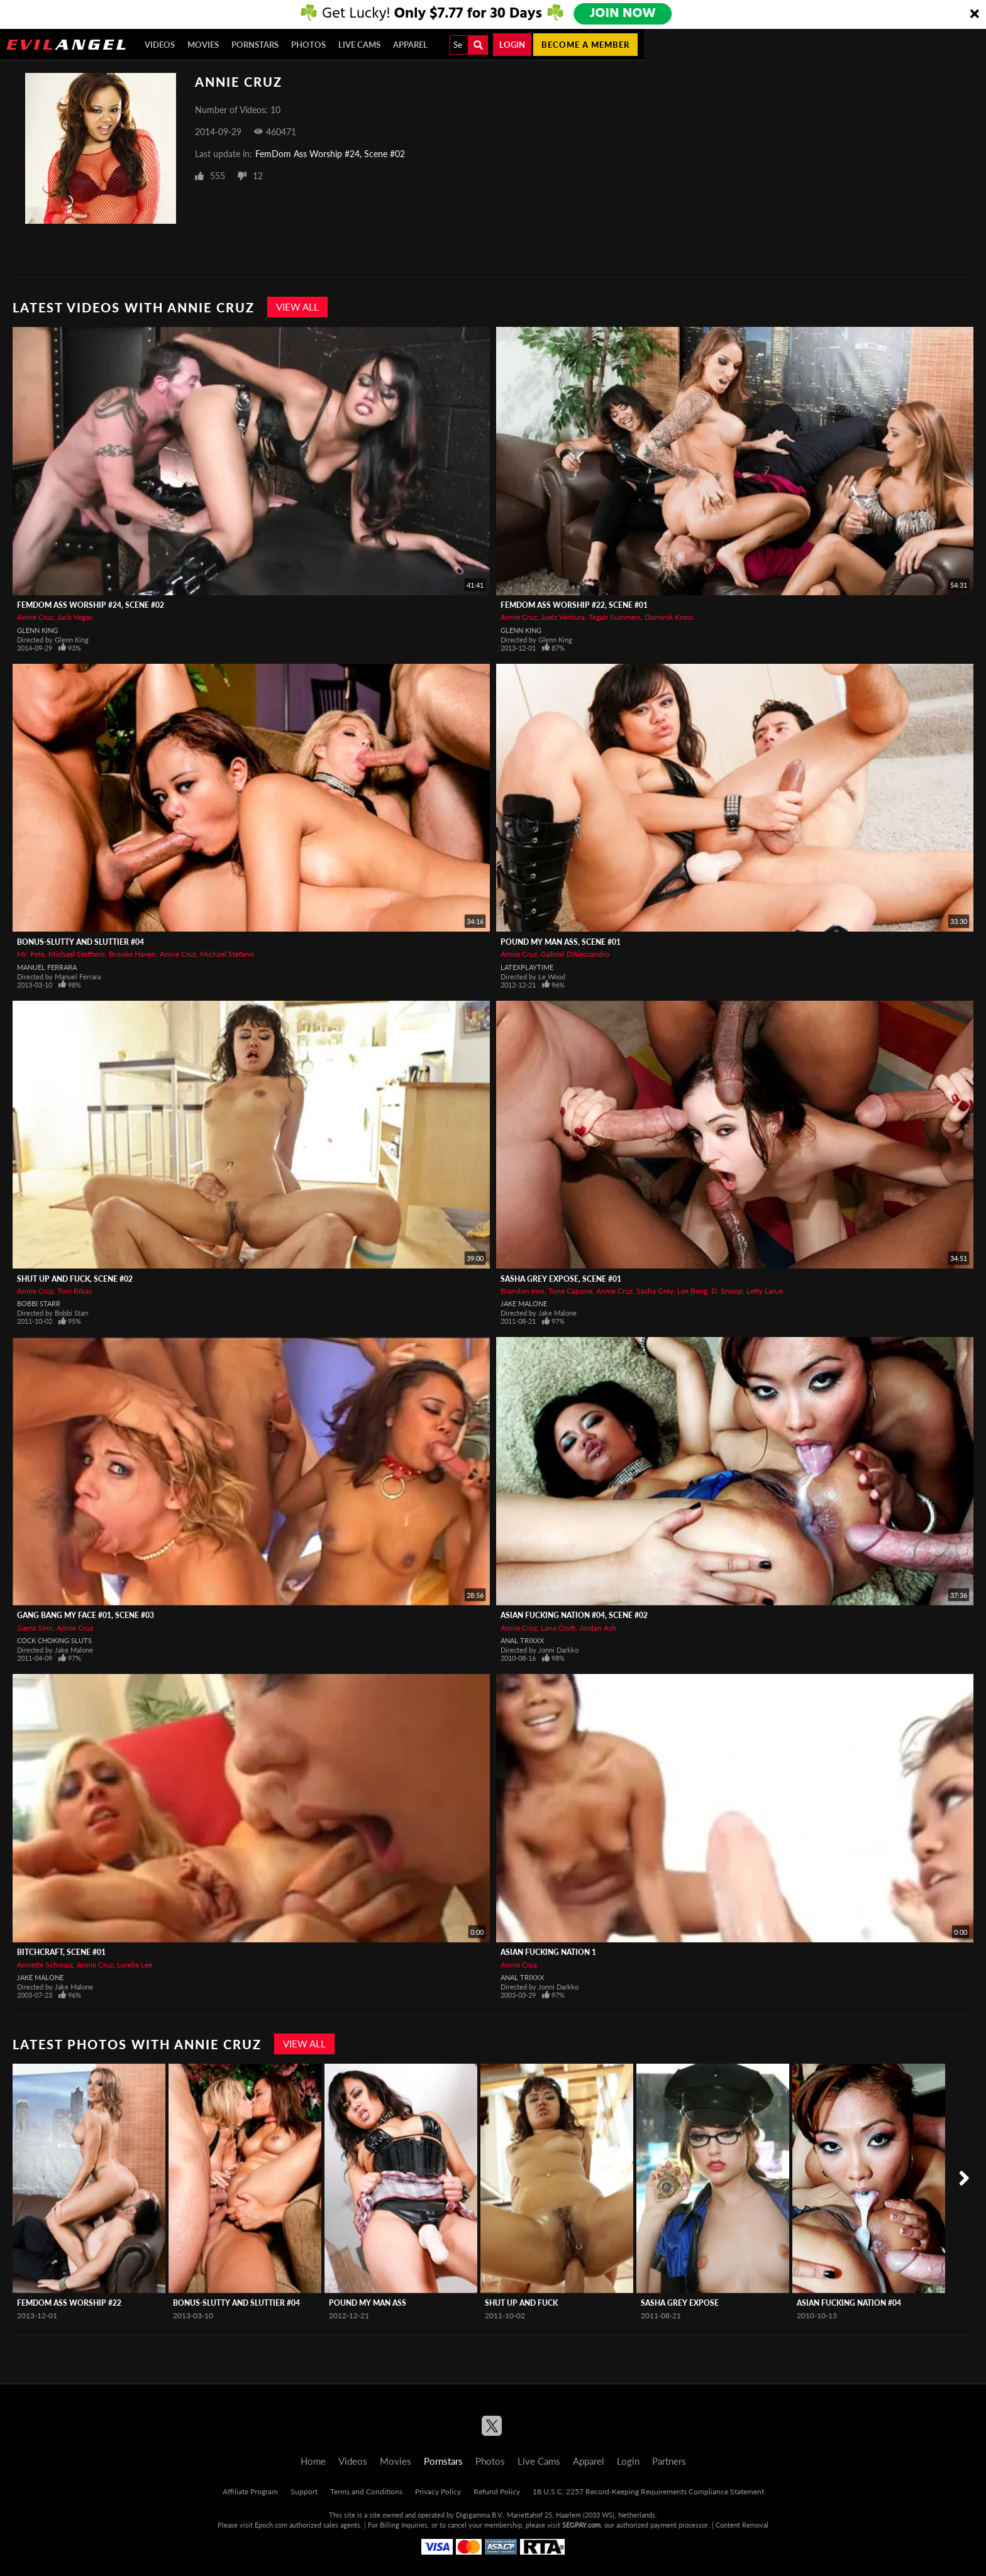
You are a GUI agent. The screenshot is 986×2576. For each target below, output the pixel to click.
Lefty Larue (764, 1291)
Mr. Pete (31, 954)
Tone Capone (570, 1291)
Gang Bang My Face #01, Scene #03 (85, 1615)
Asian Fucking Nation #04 (849, 2303)
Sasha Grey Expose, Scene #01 (561, 1279)
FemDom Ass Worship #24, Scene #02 (330, 153)
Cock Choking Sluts (54, 1640)
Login (512, 45)
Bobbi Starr (38, 1303)
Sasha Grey (654, 1291)
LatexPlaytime (527, 967)
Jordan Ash (597, 1627)
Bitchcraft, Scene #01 (61, 1952)
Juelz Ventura (563, 617)
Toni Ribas (74, 1291)
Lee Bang (692, 1291)
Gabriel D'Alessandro (575, 954)
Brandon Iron (523, 1291)
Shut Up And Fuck (521, 2303)
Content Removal (742, 2525)
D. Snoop (727, 1291)
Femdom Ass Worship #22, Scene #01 (574, 605)
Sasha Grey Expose (680, 2303)
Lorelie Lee (134, 1964)
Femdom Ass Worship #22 (69, 2303)
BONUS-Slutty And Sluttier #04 (80, 942)
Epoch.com (271, 2525)
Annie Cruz (35, 617)
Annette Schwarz (45, 1964)
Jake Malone (524, 1303)
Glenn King (37, 630)
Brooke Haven (132, 954)
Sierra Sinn (35, 1627)
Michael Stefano (227, 954)
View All (297, 306)
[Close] (974, 14)
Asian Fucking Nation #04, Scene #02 (574, 1615)
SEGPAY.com (581, 2525)
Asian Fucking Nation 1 (548, 1952)
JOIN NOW (623, 14)
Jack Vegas (74, 617)
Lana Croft (558, 1627)
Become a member (585, 45)
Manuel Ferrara (47, 967)
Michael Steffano (76, 954)
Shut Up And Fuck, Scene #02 (75, 1279)
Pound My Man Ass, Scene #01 (561, 942)
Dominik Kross (669, 617)
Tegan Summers (615, 617)
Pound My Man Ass (367, 2303)
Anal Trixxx (522, 1640)
